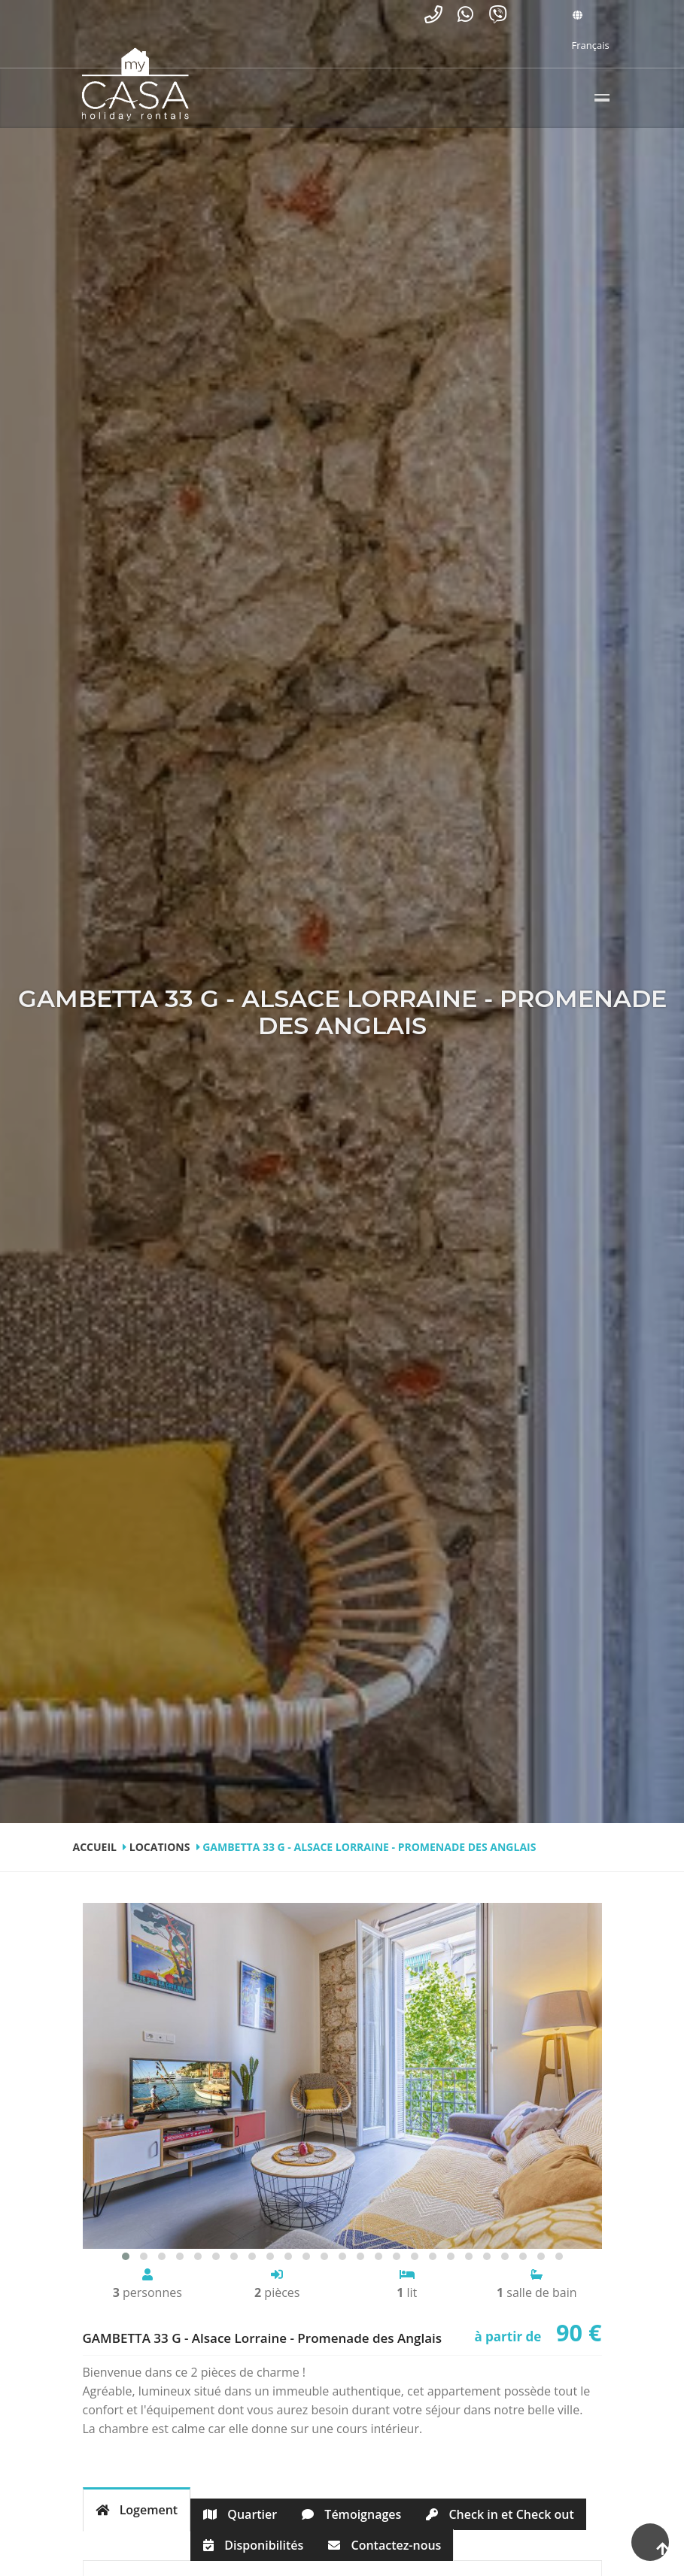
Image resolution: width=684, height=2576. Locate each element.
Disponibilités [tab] (253, 2545)
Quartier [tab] (240, 2514)
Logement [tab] (137, 2510)
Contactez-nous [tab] (384, 2545)
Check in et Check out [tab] (499, 2514)
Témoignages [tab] (351, 2514)
